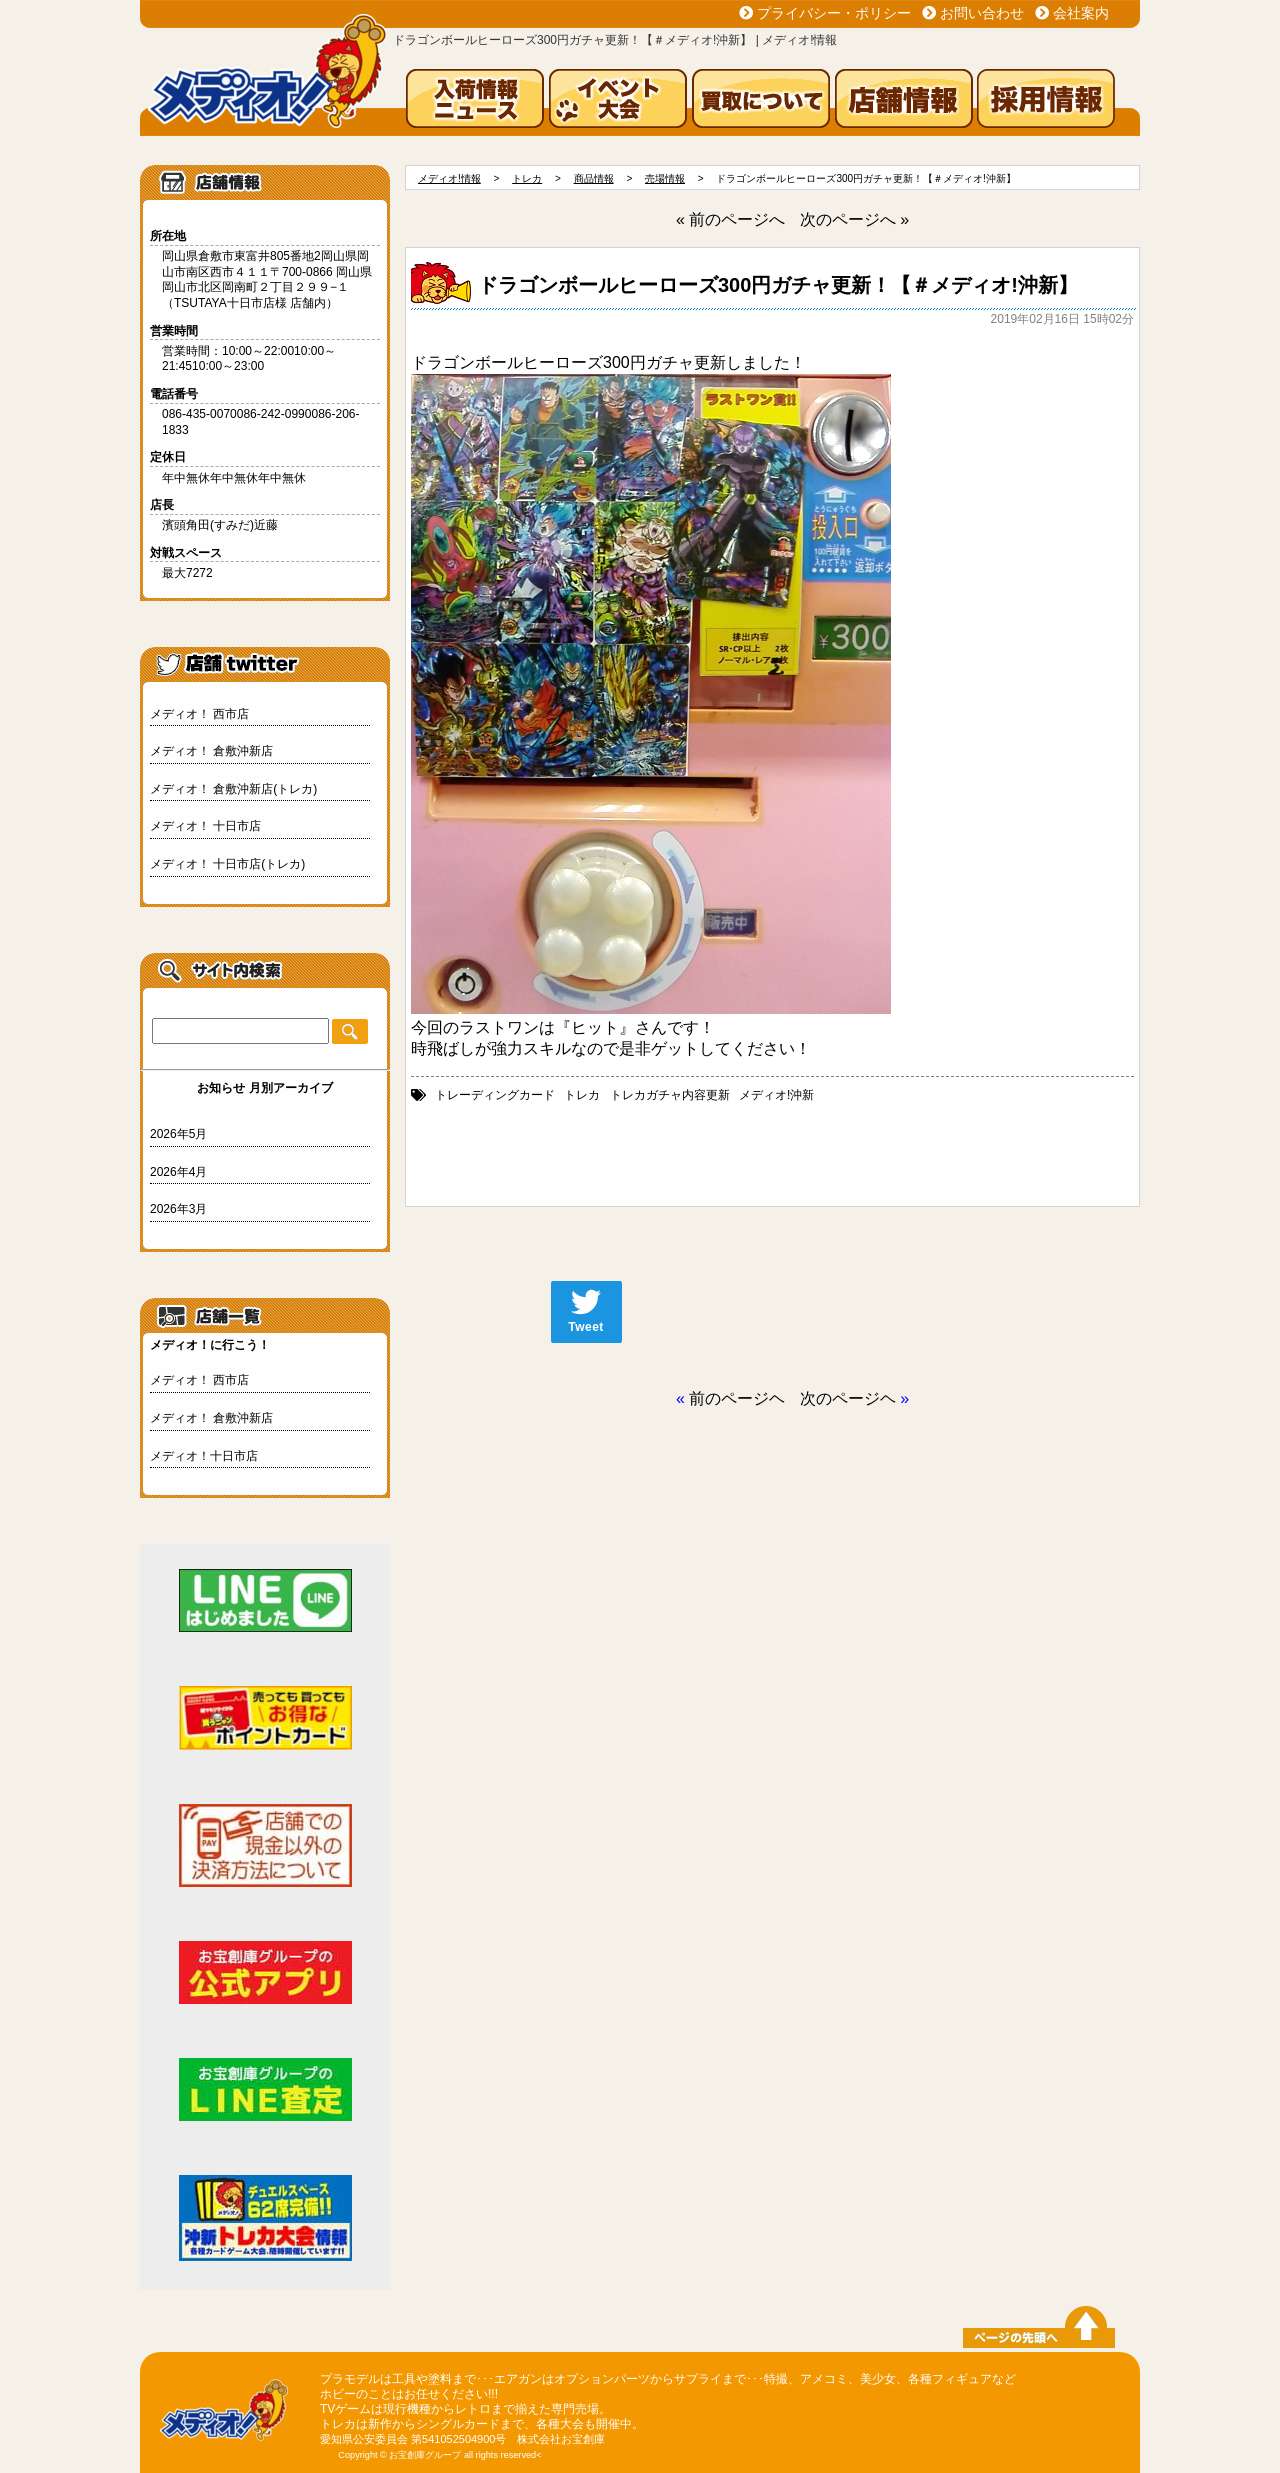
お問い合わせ (982, 13)
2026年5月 (178, 1134)
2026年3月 (178, 1209)
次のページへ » (854, 219)
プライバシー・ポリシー (834, 13)
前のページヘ (737, 1398)
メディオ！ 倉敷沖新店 (211, 751)
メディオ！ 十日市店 (205, 826)
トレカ (582, 1095)
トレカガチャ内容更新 (670, 1095)
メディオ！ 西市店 (199, 714)
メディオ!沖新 (776, 1095)
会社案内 (1081, 13)
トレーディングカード (495, 1095)
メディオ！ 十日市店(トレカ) (227, 864)
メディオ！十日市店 (204, 1456)
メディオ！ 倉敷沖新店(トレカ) (233, 789)
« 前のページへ (730, 219)
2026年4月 (178, 1172)
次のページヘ (848, 1398)
